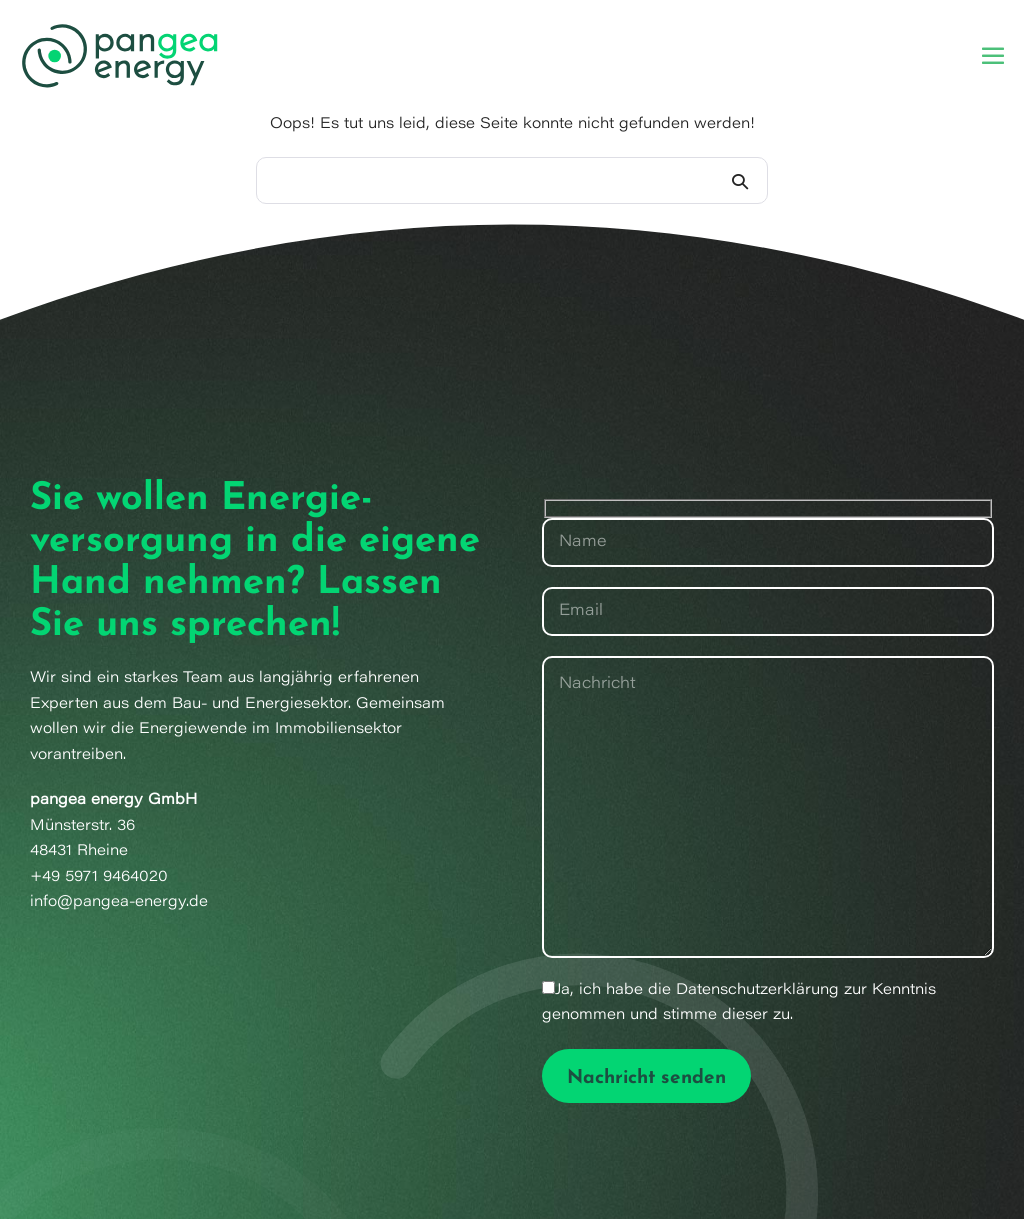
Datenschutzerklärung (757, 990)
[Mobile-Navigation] (993, 55)
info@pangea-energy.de (119, 902)
